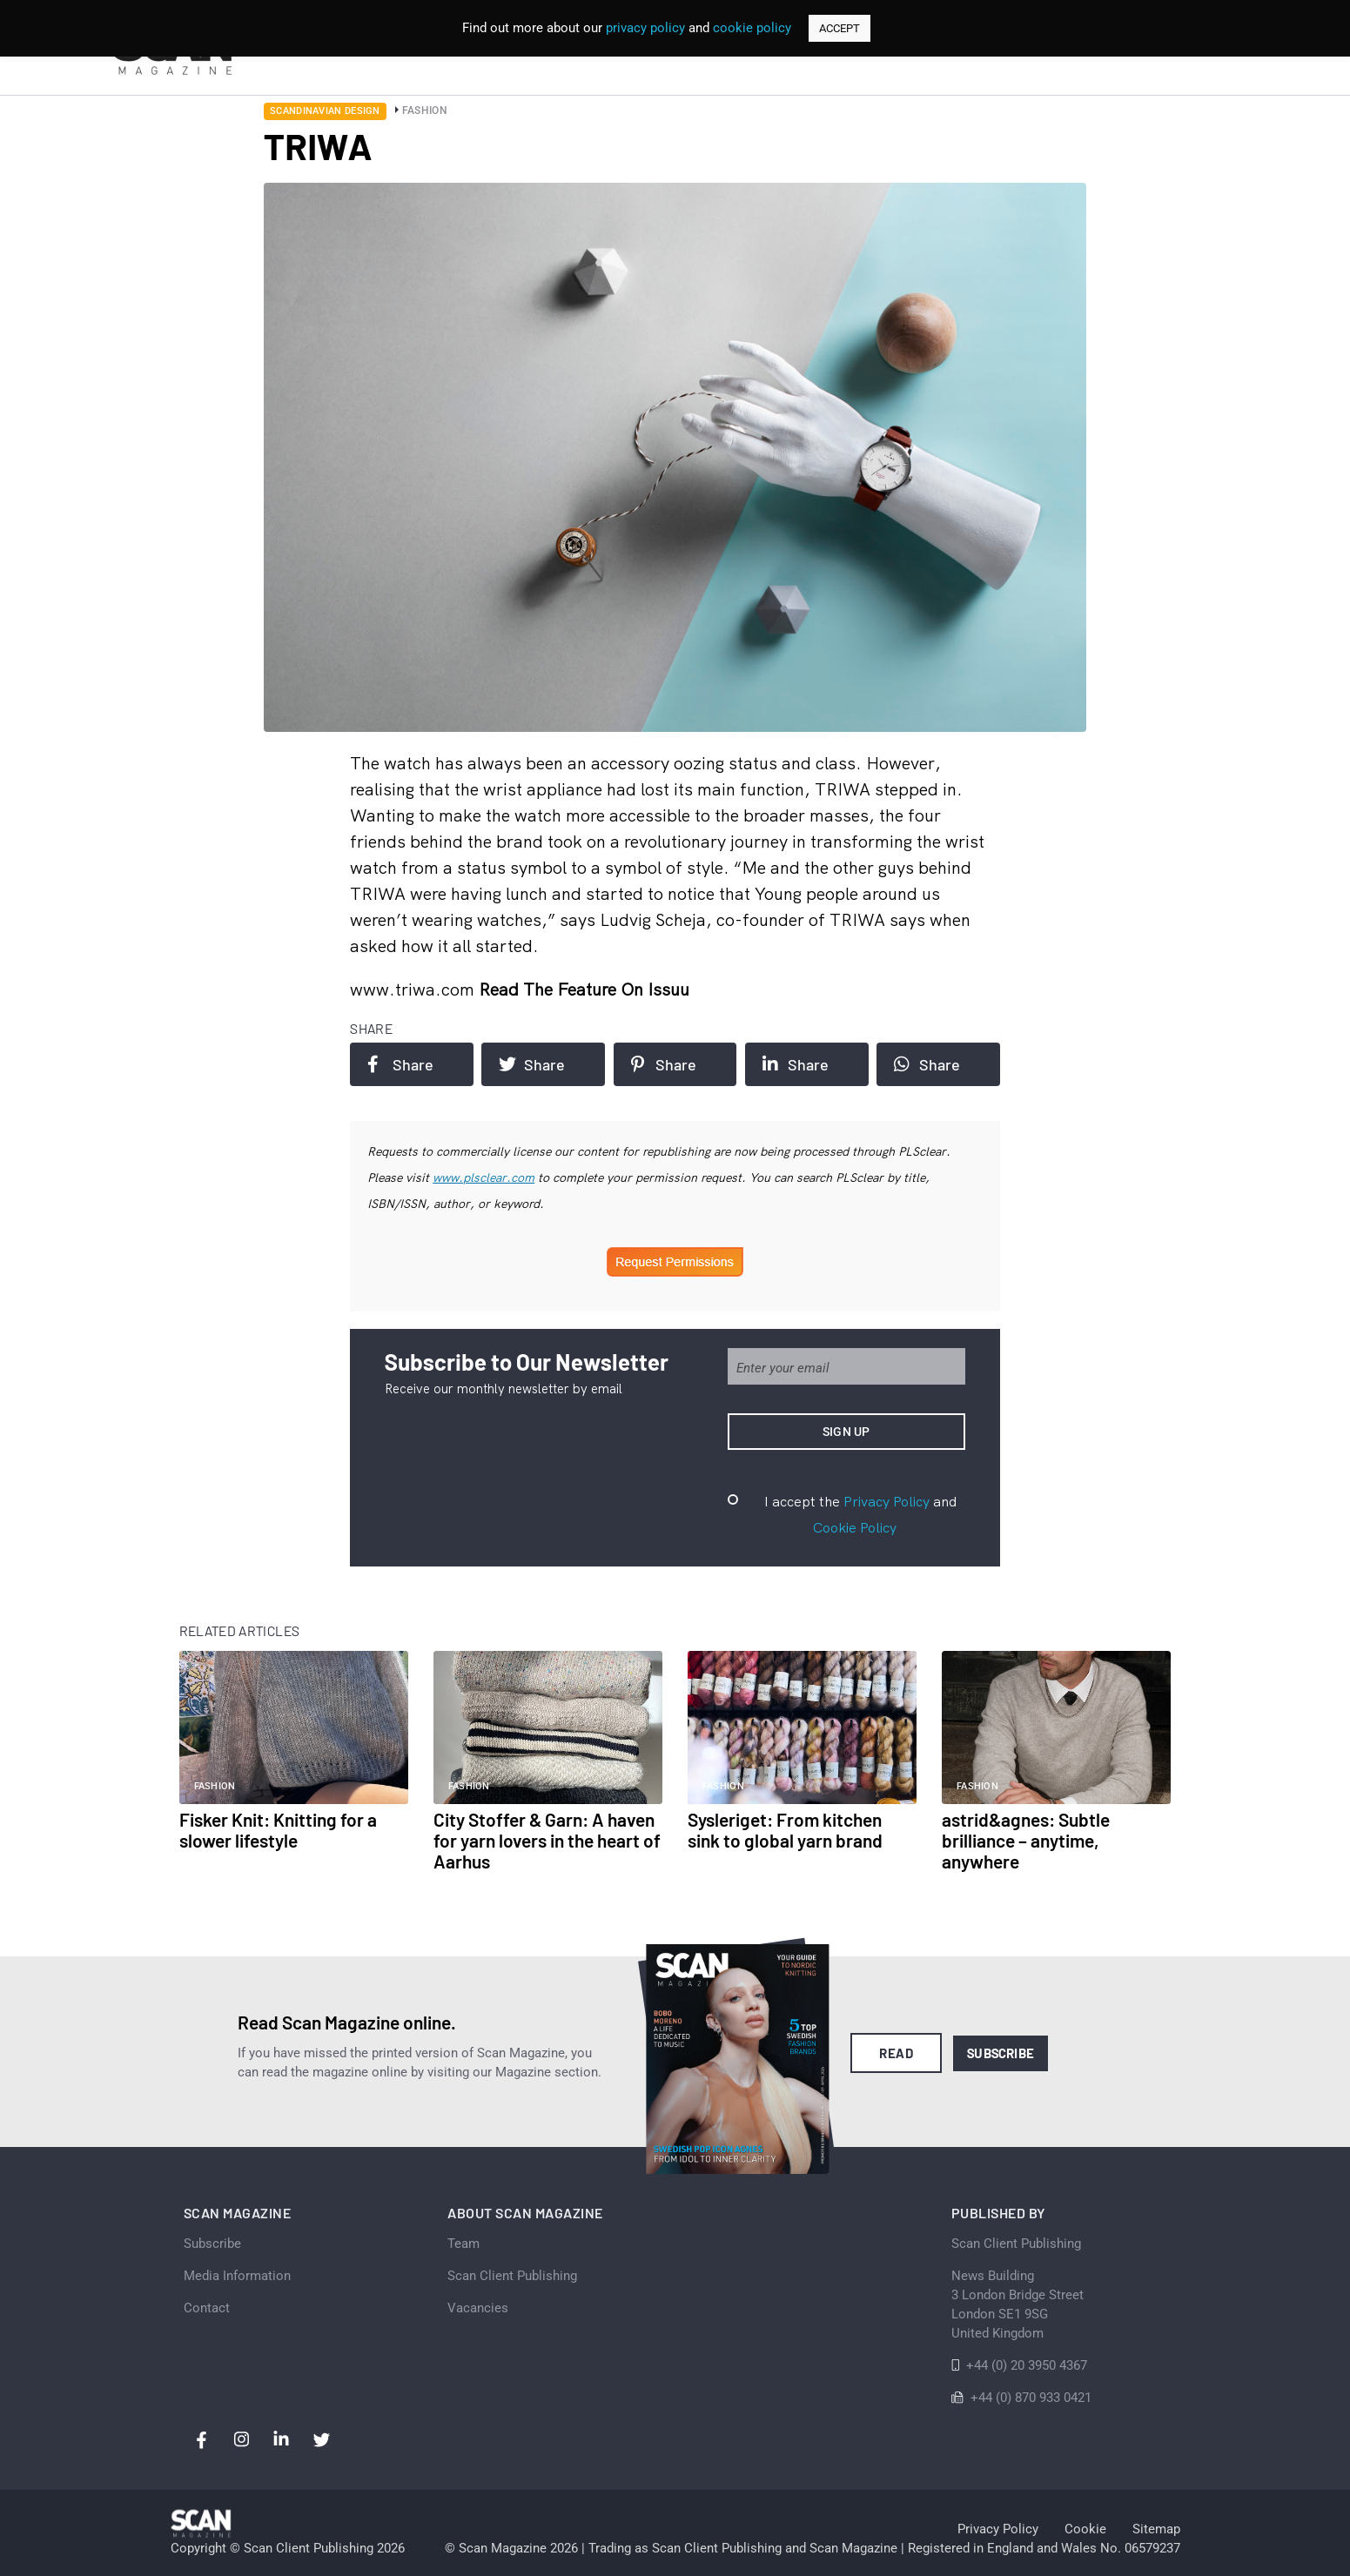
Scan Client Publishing (512, 2276)
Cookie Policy (855, 1527)
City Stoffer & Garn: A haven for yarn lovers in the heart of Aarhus (547, 1840)
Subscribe (1000, 2053)
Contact (207, 2308)
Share (400, 1064)
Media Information (237, 2276)
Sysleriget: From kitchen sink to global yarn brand (785, 1829)
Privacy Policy (886, 1501)
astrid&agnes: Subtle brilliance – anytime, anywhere (1026, 1840)
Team (463, 2243)
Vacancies (477, 2308)
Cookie (1085, 2529)
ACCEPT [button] (839, 28)
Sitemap (1156, 2529)
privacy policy (645, 28)
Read (896, 2053)
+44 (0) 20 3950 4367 (1026, 2365)
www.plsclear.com (483, 1177)
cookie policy (752, 28)
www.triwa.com (414, 989)
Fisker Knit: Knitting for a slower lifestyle (278, 1829)
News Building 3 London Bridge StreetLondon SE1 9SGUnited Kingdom (1017, 2304)
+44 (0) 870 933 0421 (1031, 2397)
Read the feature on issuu (584, 989)
